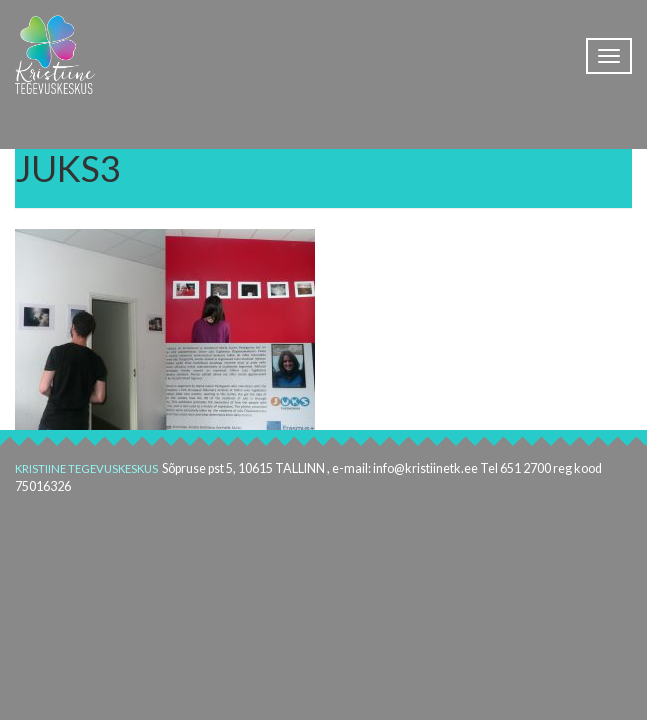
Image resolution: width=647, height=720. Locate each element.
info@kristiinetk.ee (425, 468)
